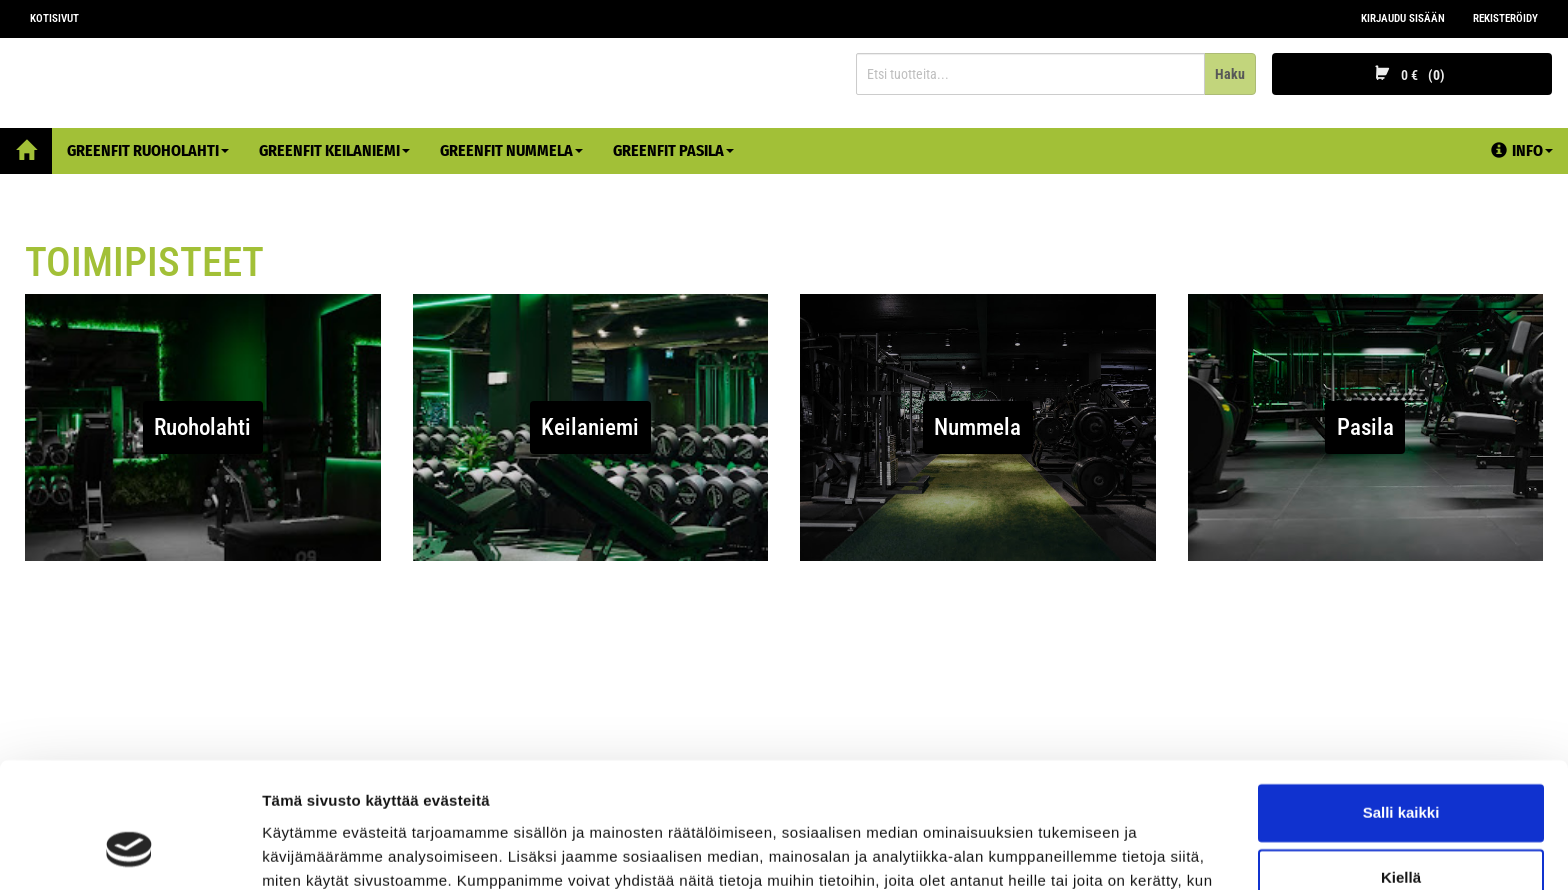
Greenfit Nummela (511, 150)
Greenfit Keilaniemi (334, 150)
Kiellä (1401, 768)
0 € (1412, 75)
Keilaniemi (590, 427)
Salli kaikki (1401, 703)
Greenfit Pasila (673, 150)
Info (1522, 150)
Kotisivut (54, 18)
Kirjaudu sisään (1403, 18)
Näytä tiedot (305, 850)
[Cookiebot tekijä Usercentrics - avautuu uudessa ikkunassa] (129, 851)
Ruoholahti (202, 427)
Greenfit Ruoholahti (148, 150)
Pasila (1365, 427)
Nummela (977, 427)
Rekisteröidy (1505, 18)
